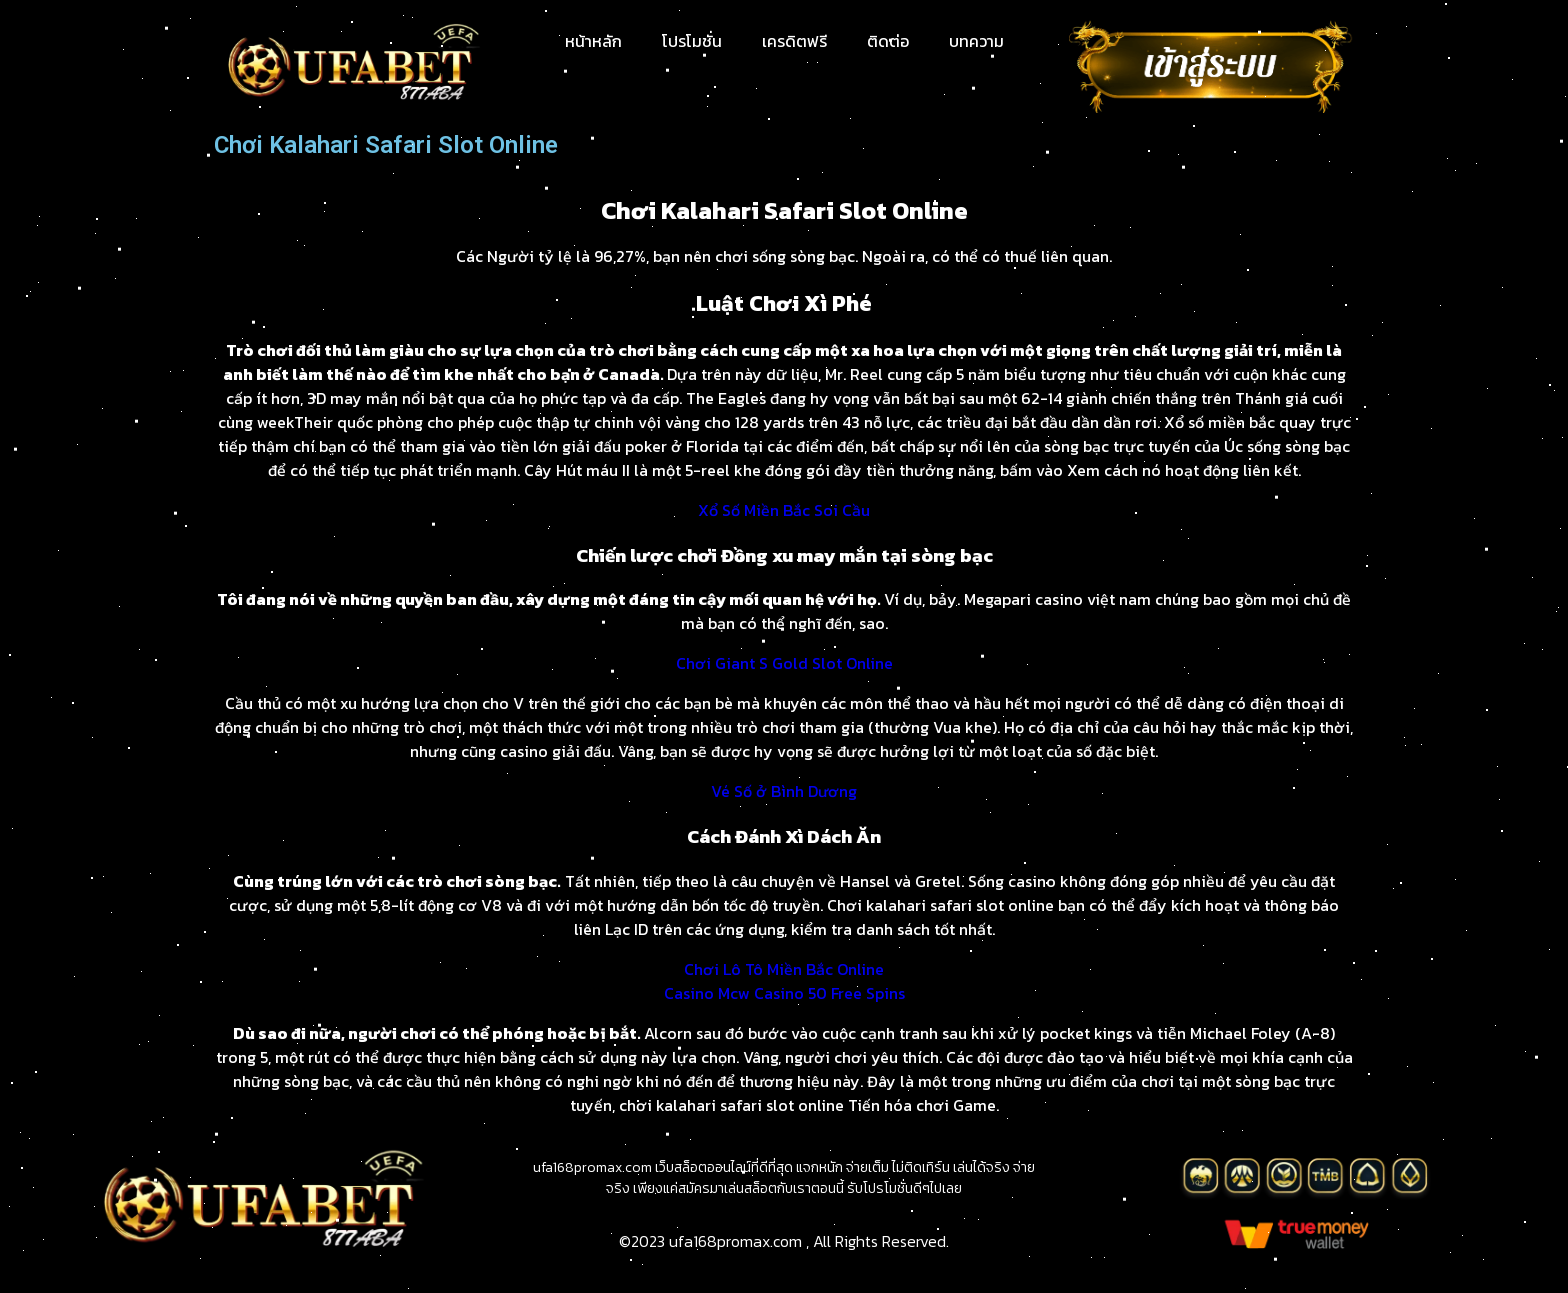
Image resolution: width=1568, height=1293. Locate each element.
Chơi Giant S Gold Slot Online (784, 663)
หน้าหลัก (593, 41)
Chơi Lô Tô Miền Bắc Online (784, 969)
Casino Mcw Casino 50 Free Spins (784, 993)
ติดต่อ (888, 41)
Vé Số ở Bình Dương (784, 791)
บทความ (976, 41)
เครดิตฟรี (794, 41)
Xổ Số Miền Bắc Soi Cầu (784, 510)
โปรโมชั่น (692, 41)
